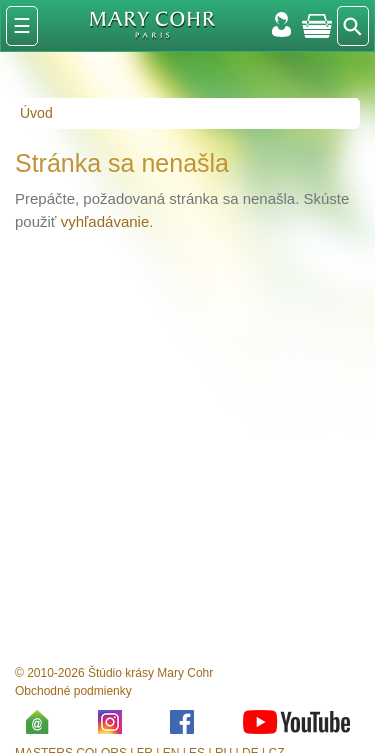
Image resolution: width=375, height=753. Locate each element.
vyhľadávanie (105, 221)
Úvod (36, 113)
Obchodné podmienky (73, 691)
